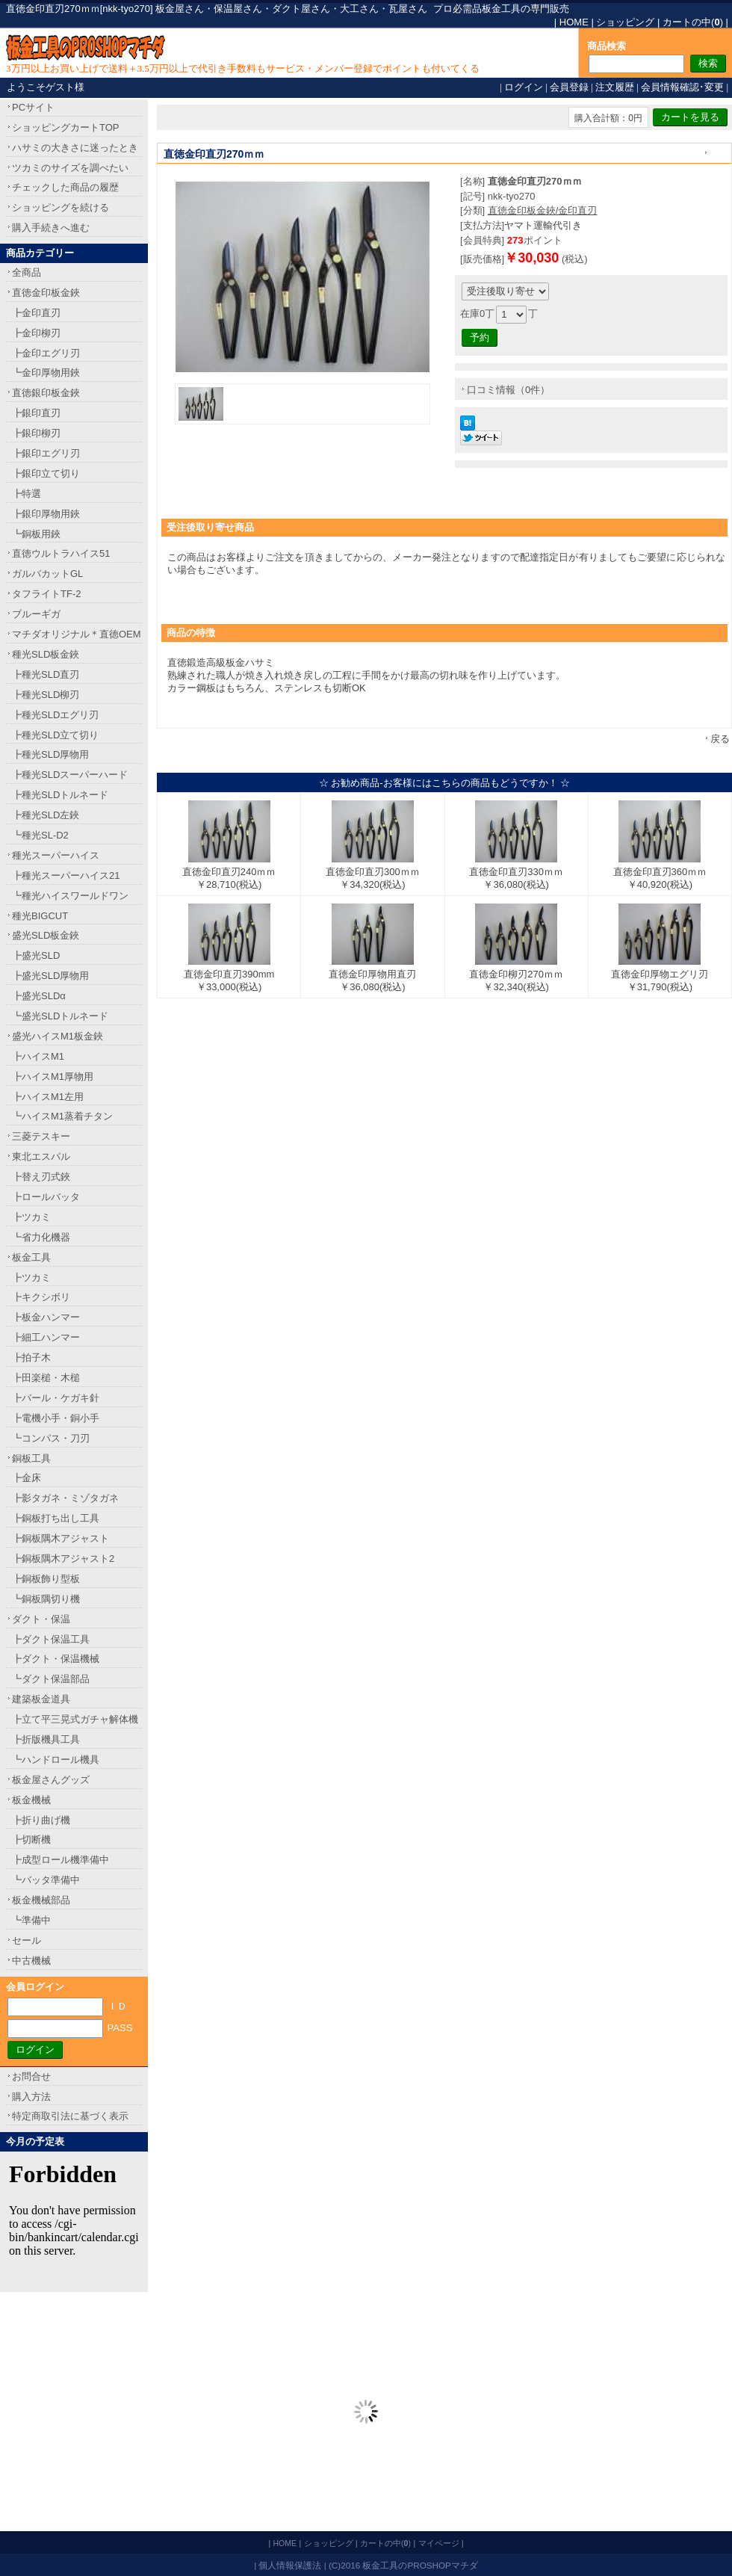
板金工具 (31, 1257)
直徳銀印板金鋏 (46, 392)
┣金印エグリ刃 (46, 353)
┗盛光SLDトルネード (60, 1016)
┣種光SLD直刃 (45, 674)
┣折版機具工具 (46, 1739)
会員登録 (569, 87)
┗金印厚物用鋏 (46, 372)
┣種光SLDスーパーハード (70, 774)
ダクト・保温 (41, 1619)
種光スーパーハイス (55, 855)
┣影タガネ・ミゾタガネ (65, 1498)
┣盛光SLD (36, 955)
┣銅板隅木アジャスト (60, 1538)
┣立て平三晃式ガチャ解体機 (75, 1719)
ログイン (523, 87)
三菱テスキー (41, 1136)
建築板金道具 (41, 1699)
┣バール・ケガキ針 (55, 1397)
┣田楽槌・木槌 (46, 1377)
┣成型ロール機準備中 (60, 1859)
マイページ (438, 2543)
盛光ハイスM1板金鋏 (57, 1036)
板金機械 (31, 1800)
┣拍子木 (31, 1357)
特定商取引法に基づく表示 (70, 2116)
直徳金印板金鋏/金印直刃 (543, 210)
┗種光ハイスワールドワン (70, 895)
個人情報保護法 (289, 2565)
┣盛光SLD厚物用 (50, 975)
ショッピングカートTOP (66, 127)
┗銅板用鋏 (36, 534)
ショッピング (625, 22)
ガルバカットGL (47, 573)
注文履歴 (614, 87)
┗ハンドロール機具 (55, 1759)
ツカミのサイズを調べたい (70, 167)
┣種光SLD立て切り (55, 735)
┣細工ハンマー (46, 1337)
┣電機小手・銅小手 (55, 1418)
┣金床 (26, 1477)
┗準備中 (31, 1920)
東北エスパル (41, 1156)
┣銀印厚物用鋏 (46, 513)
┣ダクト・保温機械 (55, 1658)
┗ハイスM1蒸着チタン (62, 1116)
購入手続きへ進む (51, 227)
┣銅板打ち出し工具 (55, 1518)
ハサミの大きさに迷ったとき (75, 147)
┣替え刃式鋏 (41, 1176)
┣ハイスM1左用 (48, 1096)
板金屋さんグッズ (51, 1779)
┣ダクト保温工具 (51, 1639)
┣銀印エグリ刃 (46, 453)
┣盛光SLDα (39, 995)
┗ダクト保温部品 (51, 1678)
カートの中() (693, 22)
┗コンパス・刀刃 (51, 1438)
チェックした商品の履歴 (65, 187)
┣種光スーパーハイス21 (66, 875)
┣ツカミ (31, 1217)
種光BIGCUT (40, 915)
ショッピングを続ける (60, 207)
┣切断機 (31, 1839)
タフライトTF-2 (46, 593)
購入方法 (31, 2096)
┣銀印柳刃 (36, 433)
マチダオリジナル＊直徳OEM (76, 634)
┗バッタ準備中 (46, 1879)
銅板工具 (31, 1458)
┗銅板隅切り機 (46, 1598)
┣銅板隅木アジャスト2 (63, 1558)
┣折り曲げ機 (41, 1820)
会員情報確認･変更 (682, 87)
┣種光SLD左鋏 (45, 815)
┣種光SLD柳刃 (45, 694)
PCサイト (33, 107)
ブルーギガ (36, 614)
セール (26, 1940)
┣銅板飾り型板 (46, 1578)
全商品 (26, 272)
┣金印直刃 (36, 312)
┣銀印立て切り (46, 473)
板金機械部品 (41, 1900)
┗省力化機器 (41, 1237)
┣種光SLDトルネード (60, 794)
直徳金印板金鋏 (46, 292)
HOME (574, 22)
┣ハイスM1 (38, 1056)
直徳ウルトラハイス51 (61, 553)
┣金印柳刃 (36, 333)
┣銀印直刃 (36, 412)
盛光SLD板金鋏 (45, 935)
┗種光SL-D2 (40, 835)
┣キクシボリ (41, 1297)
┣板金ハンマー (46, 1317)
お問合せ (31, 2076)
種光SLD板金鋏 (45, 654)
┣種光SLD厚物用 (50, 754)
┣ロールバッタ (46, 1196)
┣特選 (26, 493)
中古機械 (31, 1960)
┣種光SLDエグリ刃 (55, 714)
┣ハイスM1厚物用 (52, 1076)
